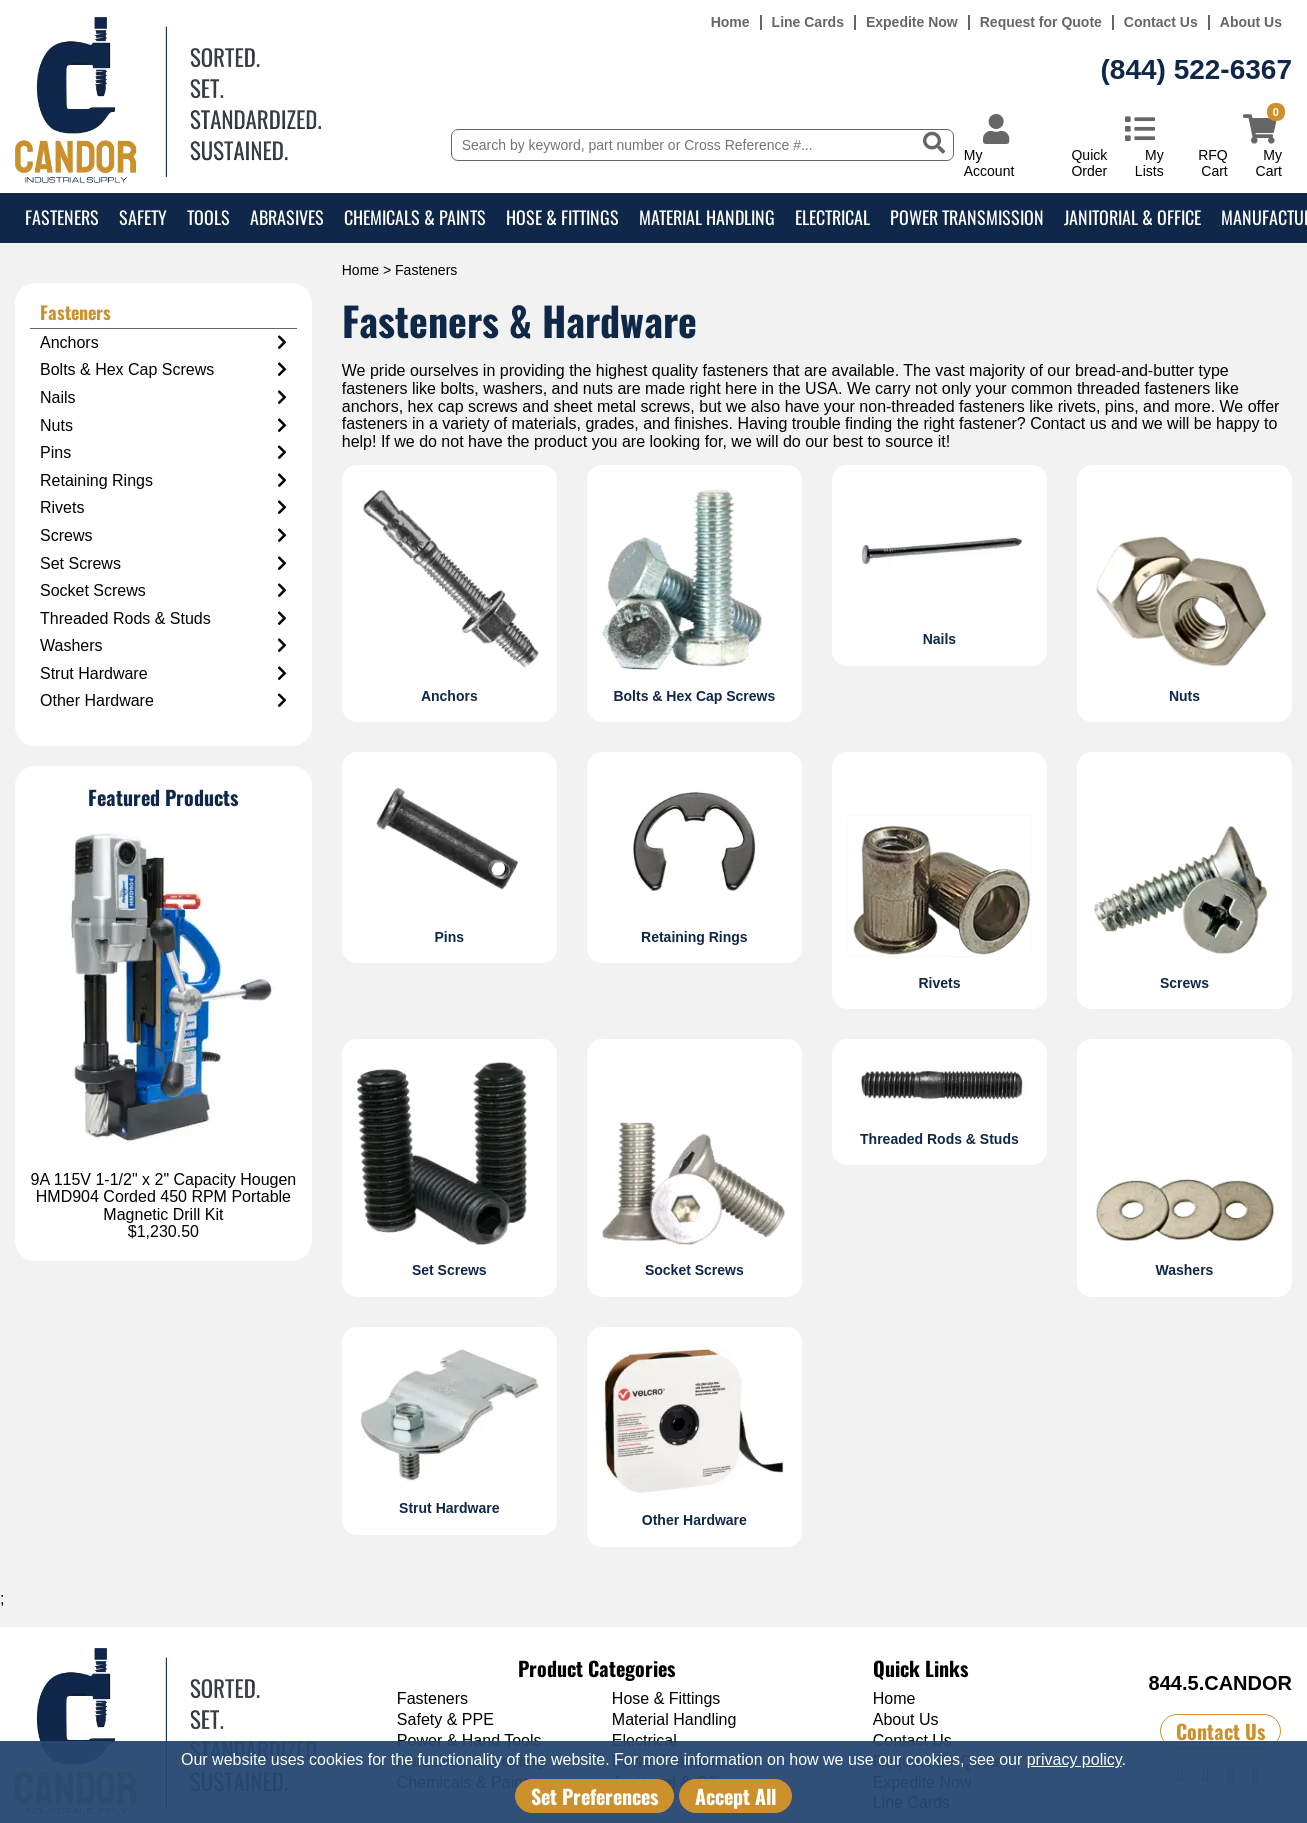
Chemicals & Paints (415, 217)
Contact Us (1161, 22)
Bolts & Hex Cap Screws (163, 370)
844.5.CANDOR (1220, 1683)
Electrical (832, 217)
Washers (163, 646)
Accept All (735, 1796)
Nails (163, 398)
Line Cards (808, 22)
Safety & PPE (445, 1719)
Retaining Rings (163, 481)
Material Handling (707, 217)
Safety (143, 217)
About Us (1251, 22)
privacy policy (1074, 1759)
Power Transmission (967, 217)
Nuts (163, 426)
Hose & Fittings (562, 217)
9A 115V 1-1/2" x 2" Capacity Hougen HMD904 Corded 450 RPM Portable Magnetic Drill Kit (164, 1197)
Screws (163, 536)
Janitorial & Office (1132, 217)
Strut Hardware (163, 674)
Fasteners (62, 217)
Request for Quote (1041, 22)
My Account (989, 162)
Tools (208, 217)
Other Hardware (163, 701)
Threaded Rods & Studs (163, 619)
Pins (163, 453)
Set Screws (163, 564)
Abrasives (287, 217)
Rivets (163, 508)
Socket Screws (163, 591)
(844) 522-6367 (1196, 69)
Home (730, 22)
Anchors (163, 343)
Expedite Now (912, 22)
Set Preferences (594, 1796)
